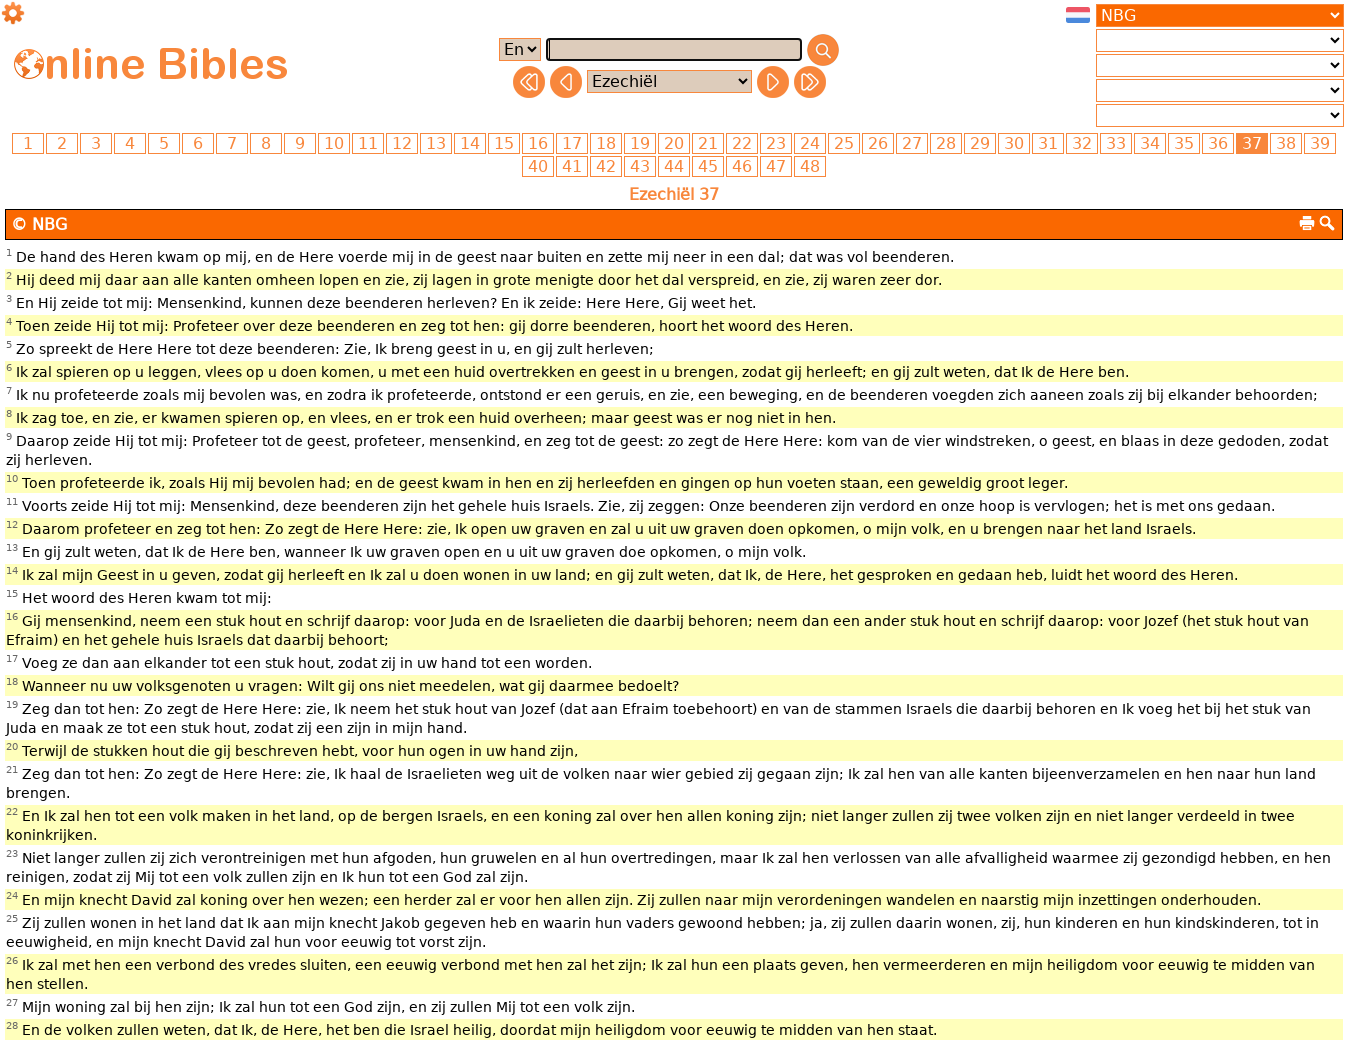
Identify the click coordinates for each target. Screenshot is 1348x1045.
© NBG (39, 224)
